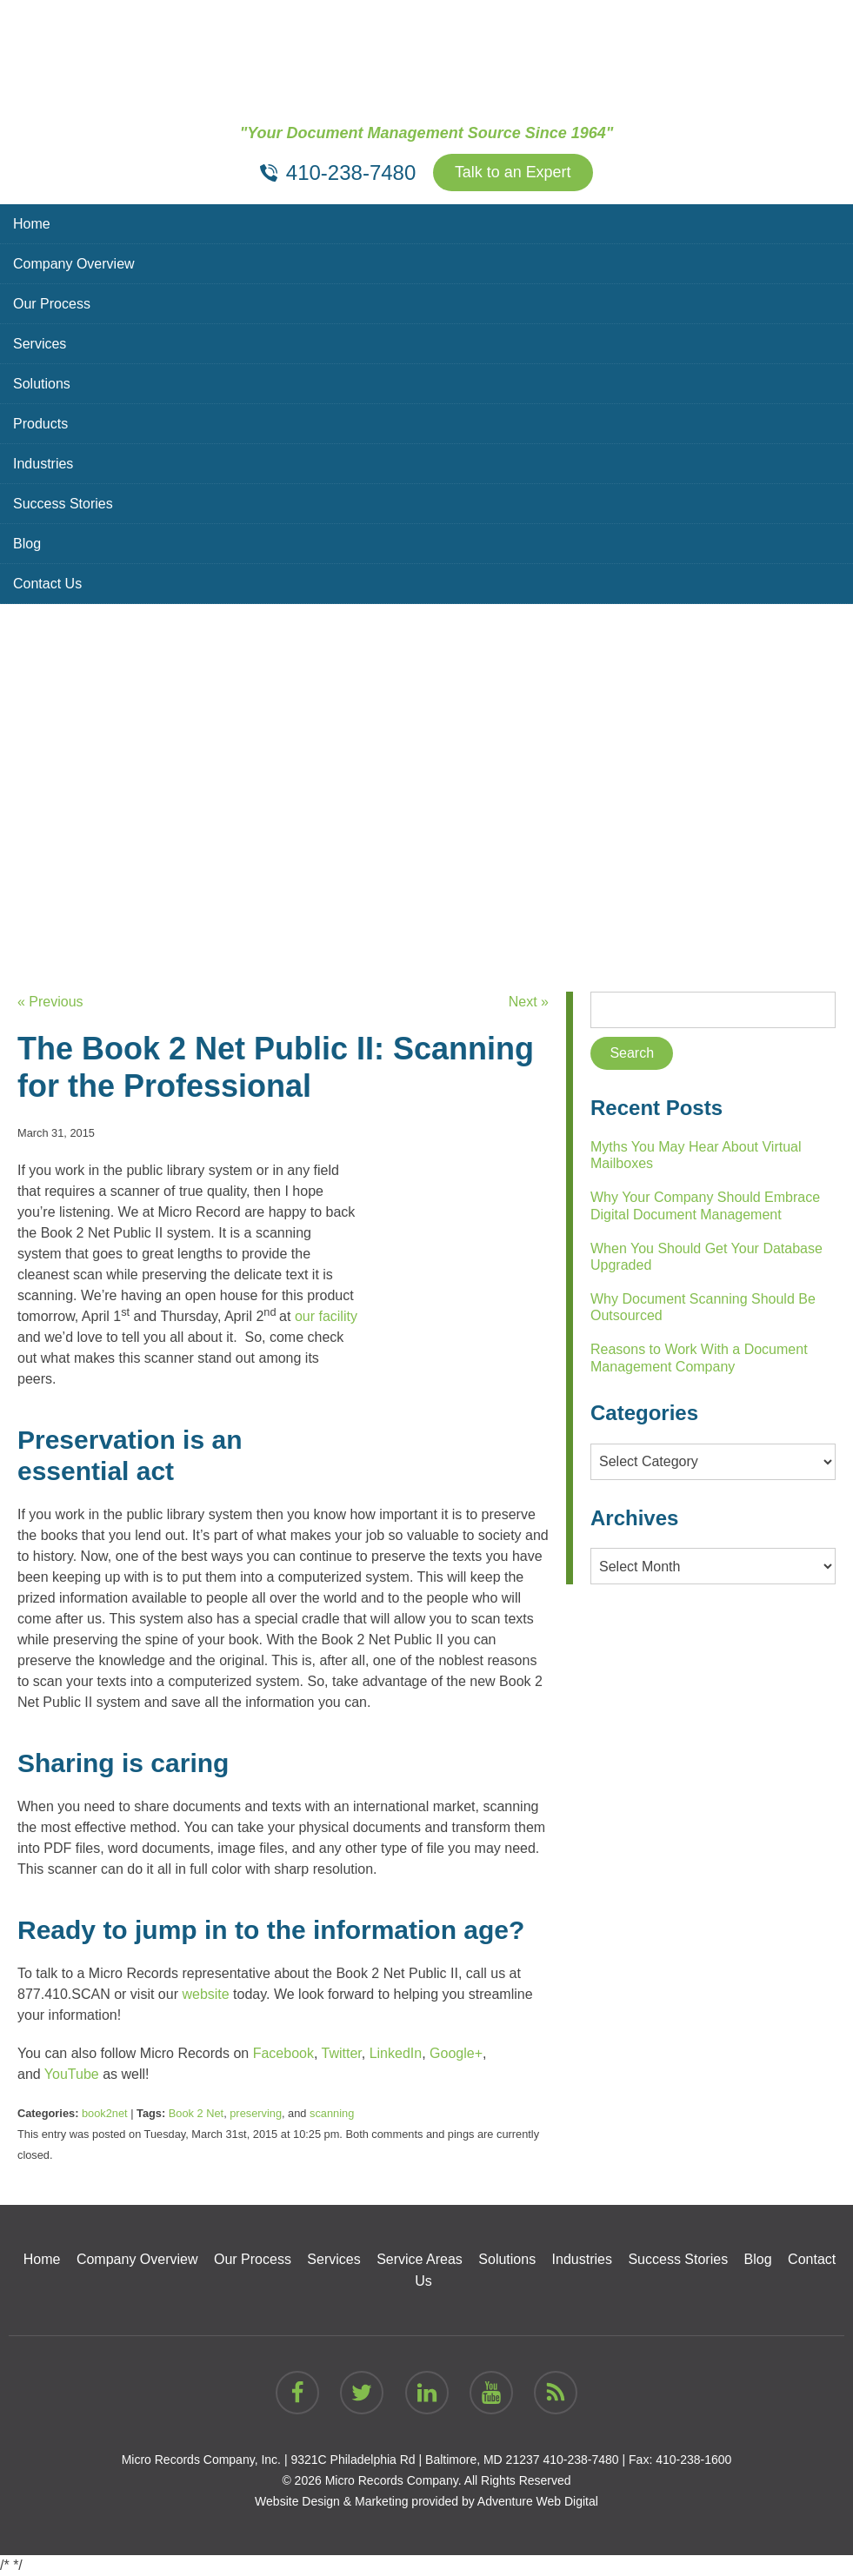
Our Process (51, 303)
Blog (27, 543)
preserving (256, 2113)
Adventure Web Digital (537, 2501)
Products (40, 423)
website (205, 1994)
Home (31, 223)
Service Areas (420, 2259)
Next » (529, 1001)
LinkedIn (396, 2053)
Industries (43, 463)
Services (39, 343)
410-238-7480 (580, 2459)
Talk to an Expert (513, 173)
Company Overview (74, 263)
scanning (332, 2113)
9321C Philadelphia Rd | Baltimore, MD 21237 (414, 2459)
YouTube (71, 2074)
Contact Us (47, 583)
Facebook (283, 2053)
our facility (326, 1316)
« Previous (50, 1001)
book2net (105, 2113)
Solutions (41, 383)
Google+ (456, 2053)
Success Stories (63, 503)
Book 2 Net (196, 2113)
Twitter (342, 2053)
